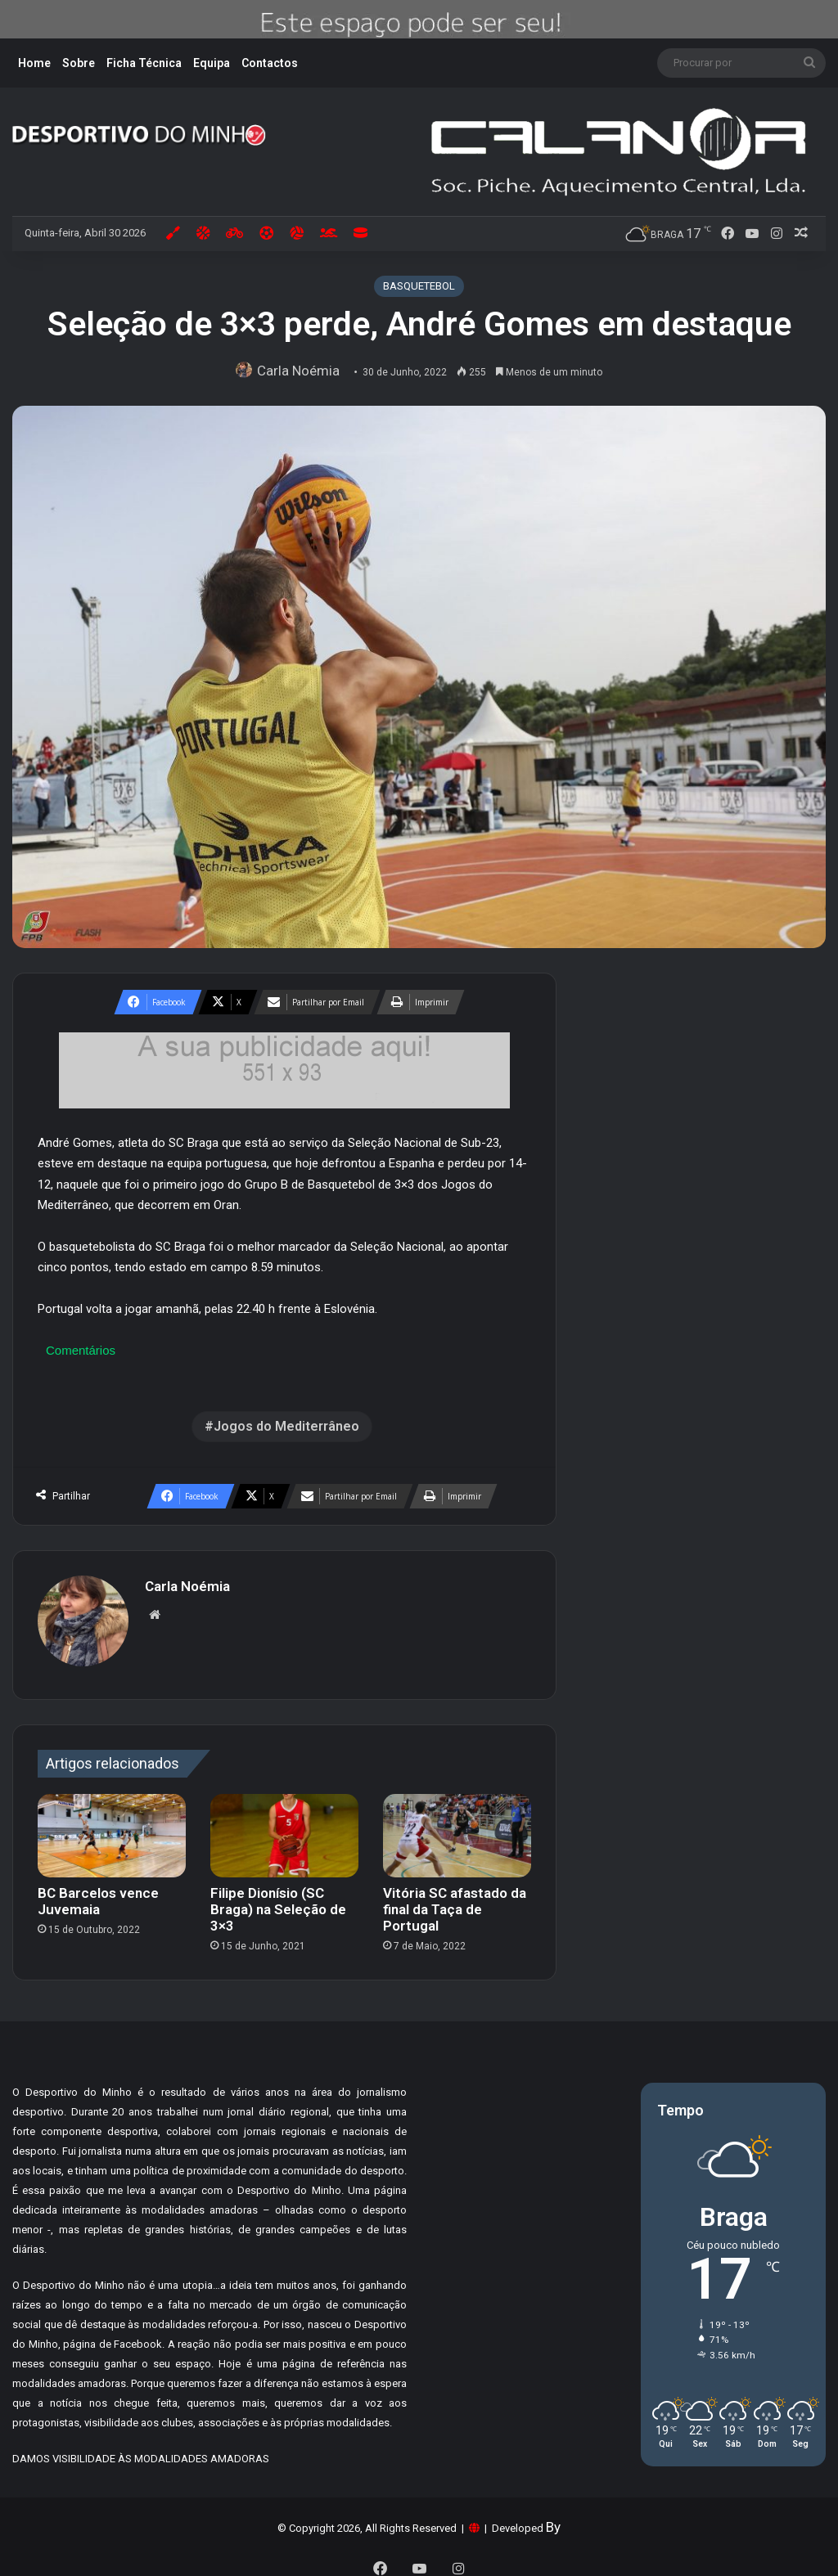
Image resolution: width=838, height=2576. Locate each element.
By (553, 2519)
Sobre (78, 63)
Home (34, 63)
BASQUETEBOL (419, 286)
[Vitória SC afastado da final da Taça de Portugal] (457, 1827)
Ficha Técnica (144, 63)
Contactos (269, 63)
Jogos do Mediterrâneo (286, 1426)
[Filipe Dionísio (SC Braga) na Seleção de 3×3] (284, 1827)
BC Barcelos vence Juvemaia (98, 1893)
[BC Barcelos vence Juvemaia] (112, 1827)
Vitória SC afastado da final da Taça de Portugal (454, 1901)
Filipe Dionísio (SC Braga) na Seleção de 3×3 (278, 1901)
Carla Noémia (302, 370)
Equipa (211, 63)
